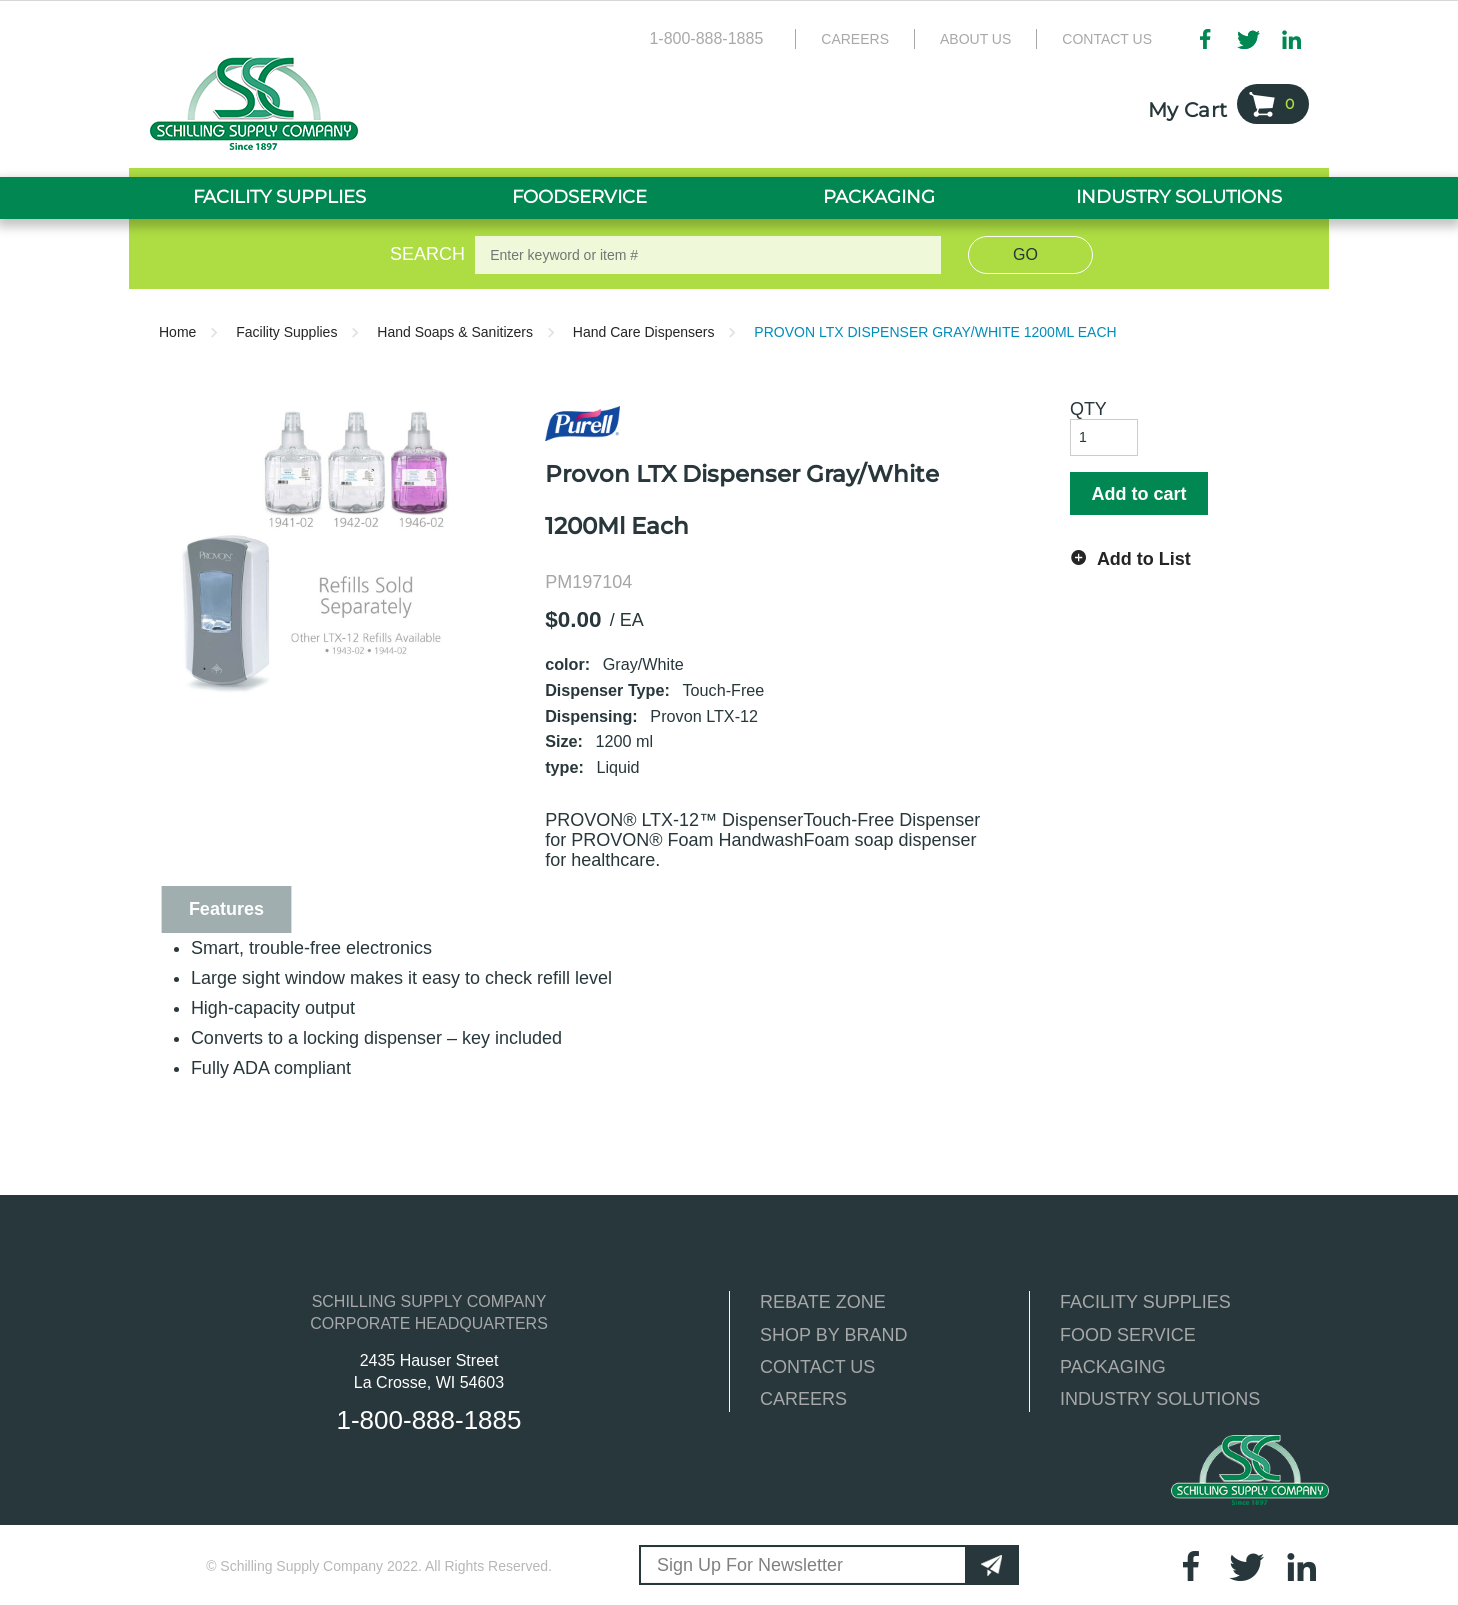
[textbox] (708, 255)
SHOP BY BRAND (833, 1335)
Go (1025, 254)
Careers (855, 39)
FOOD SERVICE (1128, 1335)
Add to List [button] (1144, 559)
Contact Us (1107, 39)
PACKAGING (1113, 1367)
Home (177, 332)
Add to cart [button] (1138, 494)
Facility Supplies (286, 332)
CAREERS (803, 1399)
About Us (975, 39)
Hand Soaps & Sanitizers (455, 332)
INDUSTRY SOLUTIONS (1160, 1399)
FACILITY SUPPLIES (1145, 1302)
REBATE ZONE (823, 1302)
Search (424, 254)
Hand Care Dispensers (644, 332)
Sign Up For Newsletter (750, 1565)
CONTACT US (817, 1367)
